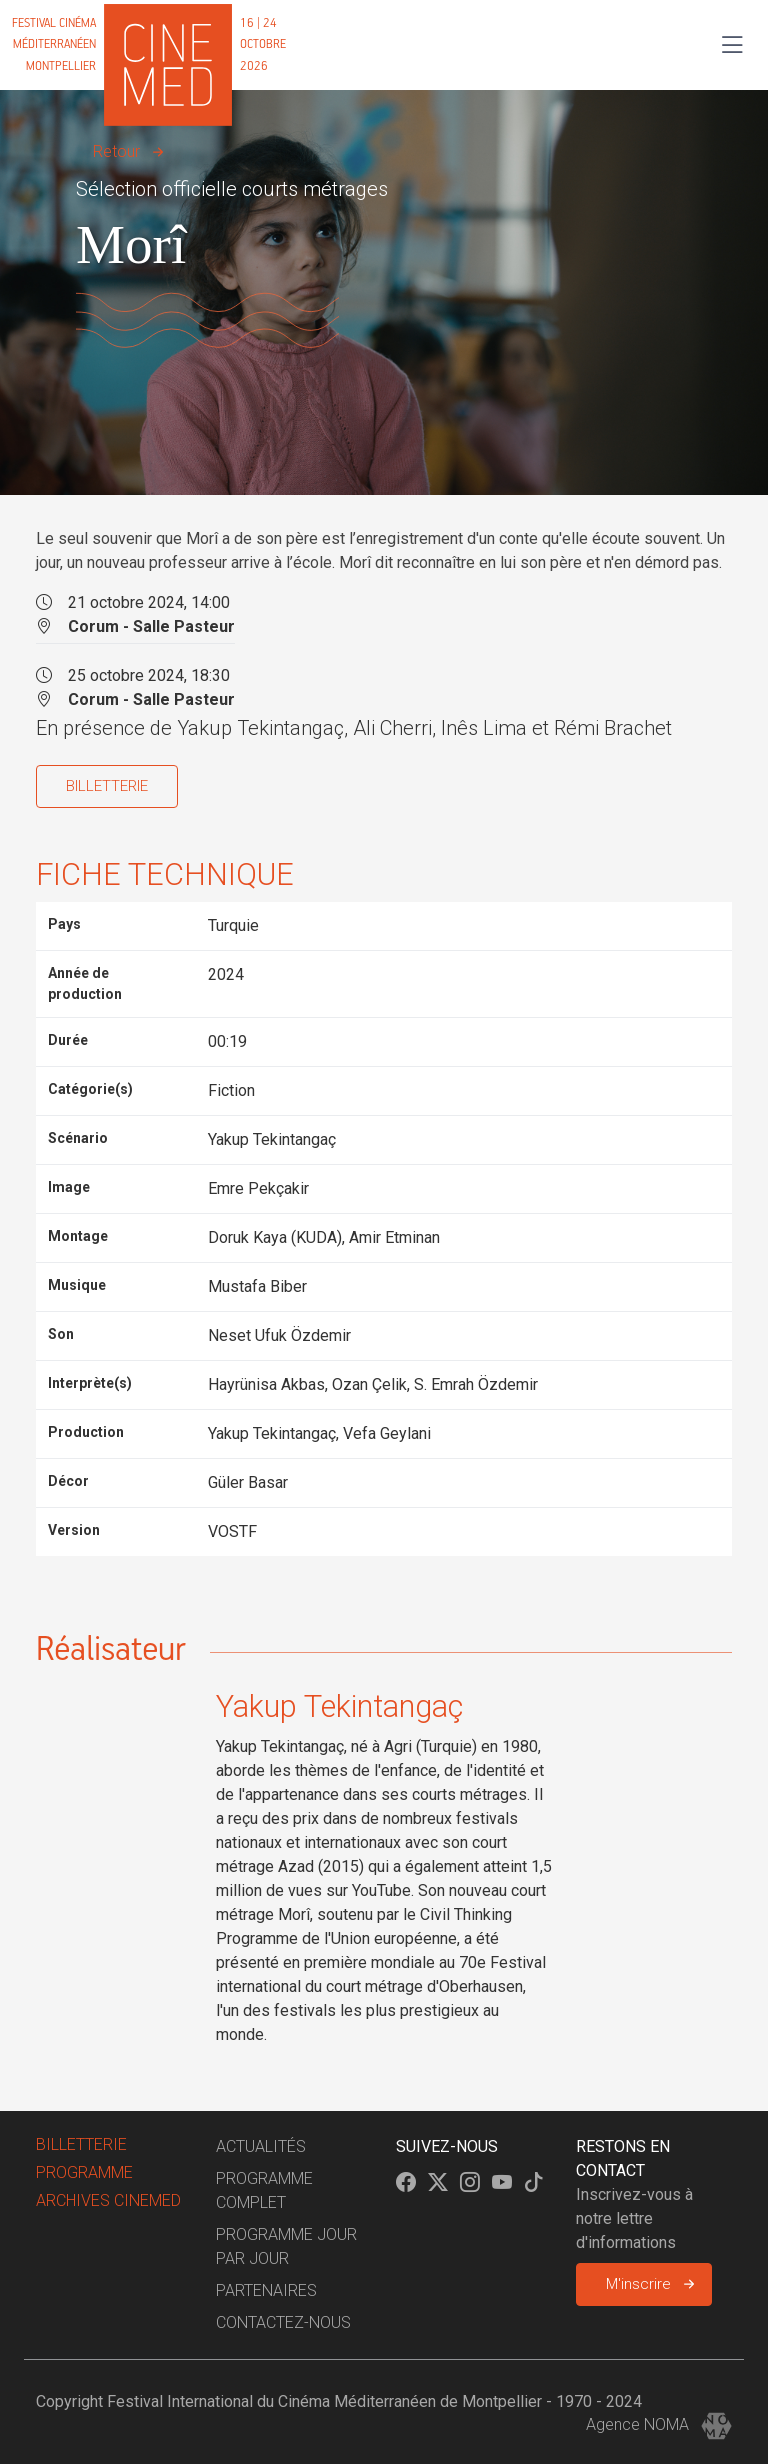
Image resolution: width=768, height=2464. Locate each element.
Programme (84, 2172)
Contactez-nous (283, 2322)
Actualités (261, 2146)
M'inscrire (638, 2284)
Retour (116, 151)
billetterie (81, 2144)
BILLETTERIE (107, 786)
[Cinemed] (153, 45)
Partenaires (266, 2290)
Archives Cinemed (108, 2200)
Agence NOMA (659, 2424)
